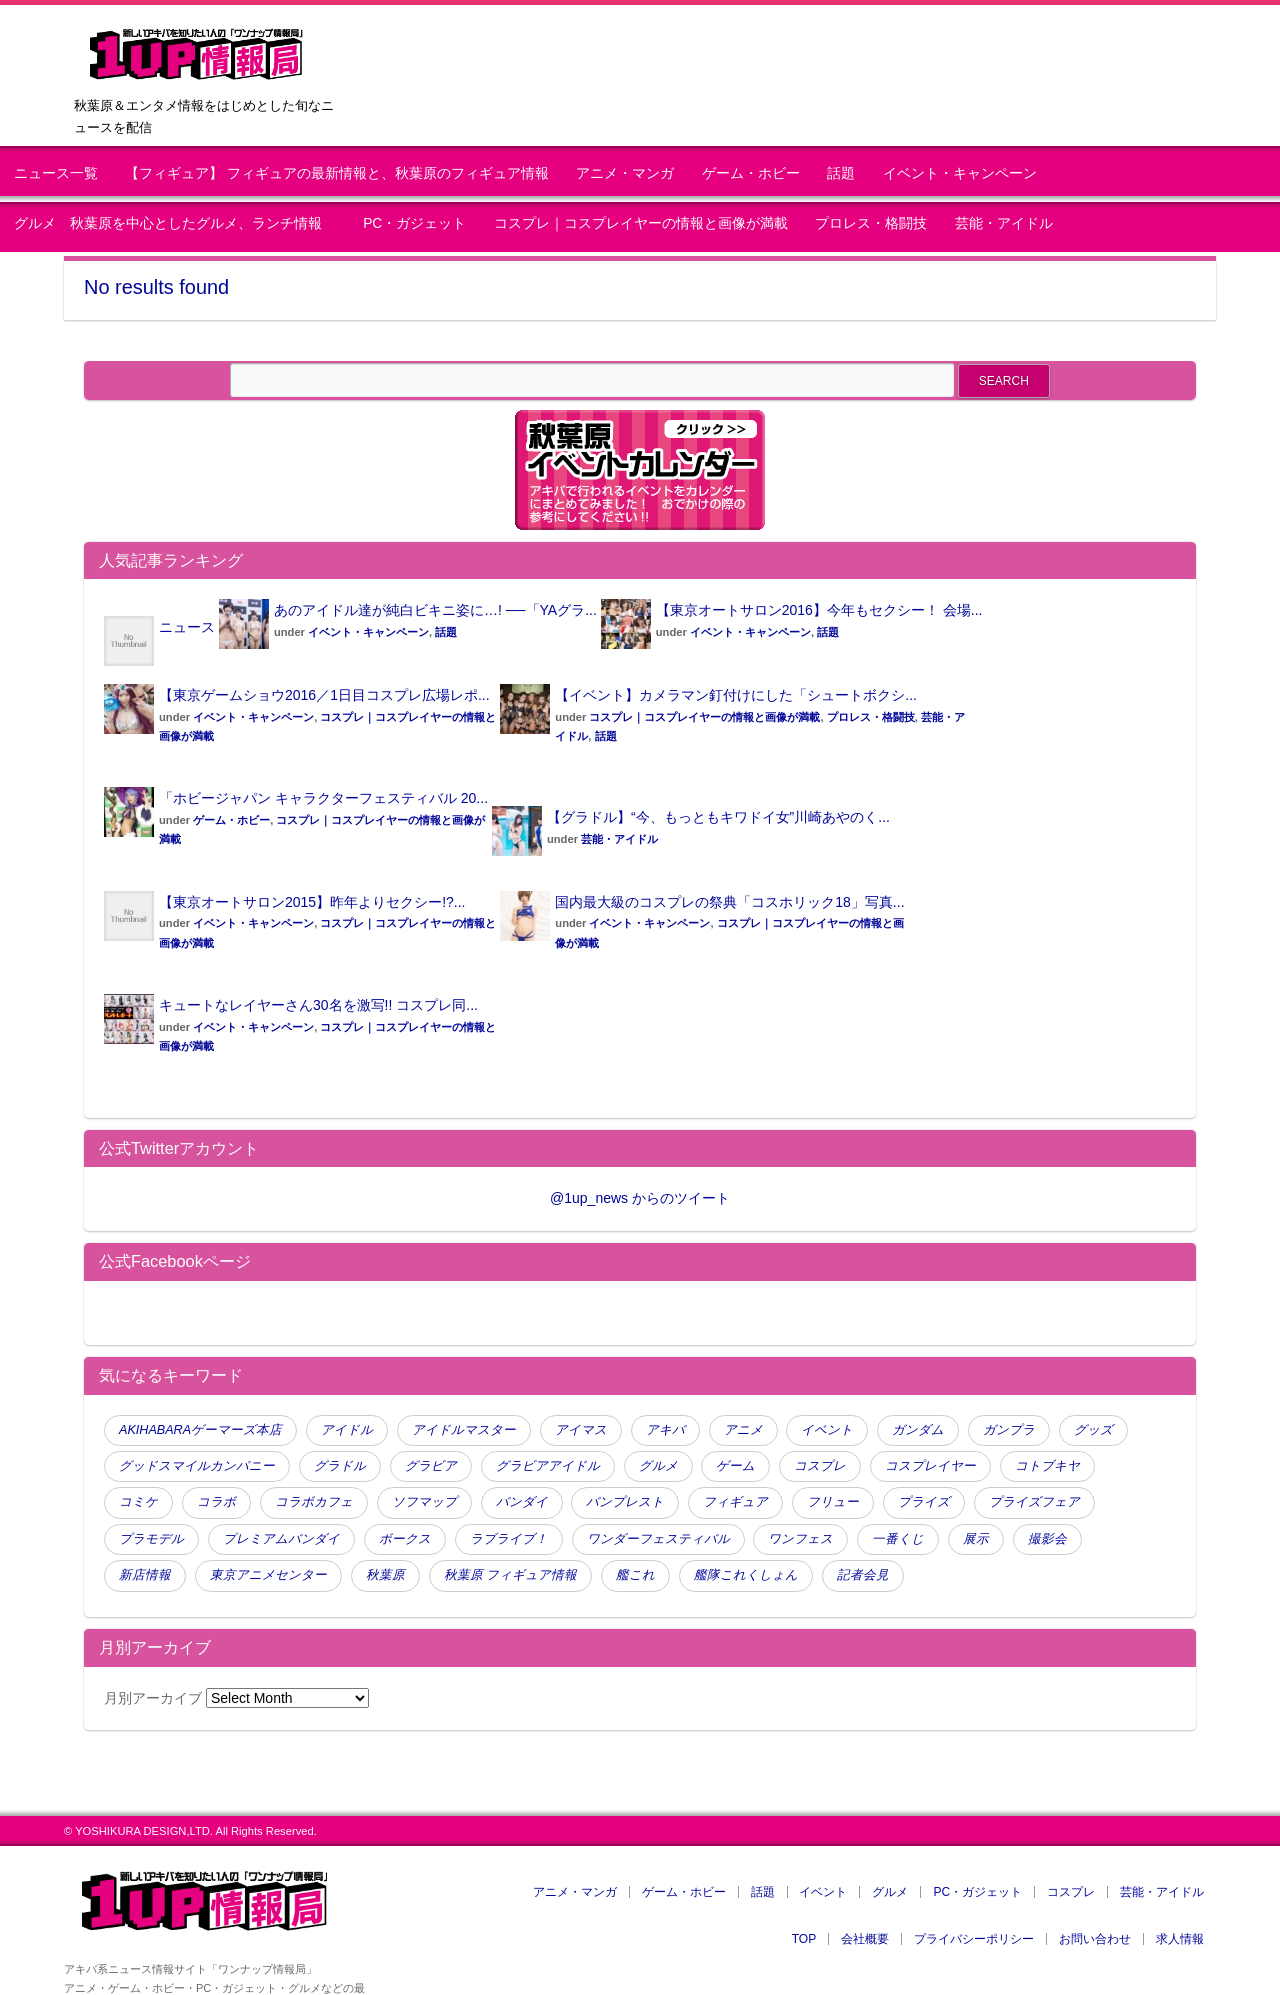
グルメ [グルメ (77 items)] (658, 1466)
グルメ (890, 1892)
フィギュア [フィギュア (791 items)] (735, 1502)
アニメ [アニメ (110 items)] (743, 1430)
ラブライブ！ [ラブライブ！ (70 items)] (509, 1539)
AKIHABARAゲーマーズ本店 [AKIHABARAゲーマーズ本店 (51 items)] (200, 1430)
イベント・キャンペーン (960, 173)
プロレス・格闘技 (871, 223)
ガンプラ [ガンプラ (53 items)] (1009, 1430)
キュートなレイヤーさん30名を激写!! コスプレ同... (318, 1005)
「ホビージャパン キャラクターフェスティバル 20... (323, 798)
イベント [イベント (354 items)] (827, 1430)
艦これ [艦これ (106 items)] (635, 1575)
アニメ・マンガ (625, 173)
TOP (804, 1939)
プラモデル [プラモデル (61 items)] (151, 1539)
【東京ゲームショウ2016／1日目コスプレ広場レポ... (324, 695)
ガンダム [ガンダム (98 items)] (918, 1430)
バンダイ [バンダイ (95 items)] (522, 1502)
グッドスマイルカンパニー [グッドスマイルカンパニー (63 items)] (197, 1466)
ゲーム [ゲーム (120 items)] (735, 1466)
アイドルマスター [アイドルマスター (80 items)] (464, 1430)
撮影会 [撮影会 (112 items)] (1047, 1539)
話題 (841, 173)
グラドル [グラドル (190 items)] (340, 1466)
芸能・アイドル (1004, 223)
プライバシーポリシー (974, 1939)
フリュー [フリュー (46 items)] (833, 1502)
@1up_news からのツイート (640, 1198)
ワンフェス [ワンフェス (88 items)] (800, 1539)
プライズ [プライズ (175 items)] (924, 1502)
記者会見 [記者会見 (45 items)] (863, 1575)
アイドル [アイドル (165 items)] (347, 1430)
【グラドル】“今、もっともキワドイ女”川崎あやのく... (718, 817)
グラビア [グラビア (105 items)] (431, 1466)
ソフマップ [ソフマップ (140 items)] (424, 1502)
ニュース (187, 627)
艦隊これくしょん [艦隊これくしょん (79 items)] (746, 1575)
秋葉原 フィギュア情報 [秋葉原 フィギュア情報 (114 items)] (511, 1575)
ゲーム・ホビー (751, 173)
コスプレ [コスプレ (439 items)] (820, 1466)
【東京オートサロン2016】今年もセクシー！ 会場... (819, 610)
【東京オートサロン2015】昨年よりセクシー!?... (312, 902)
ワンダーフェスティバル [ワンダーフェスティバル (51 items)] (658, 1539)
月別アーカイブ (153, 1698)
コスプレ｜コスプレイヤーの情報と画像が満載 (641, 223)
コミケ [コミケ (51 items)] (138, 1502)
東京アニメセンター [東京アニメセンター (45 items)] (268, 1575)
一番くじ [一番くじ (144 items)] (898, 1539)
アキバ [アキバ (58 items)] (665, 1430)
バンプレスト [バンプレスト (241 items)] (625, 1502)
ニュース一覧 (56, 173)
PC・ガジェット (414, 223)
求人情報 (1180, 1939)
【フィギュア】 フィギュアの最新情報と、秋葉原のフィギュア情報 (337, 173)
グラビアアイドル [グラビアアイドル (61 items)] (548, 1466)
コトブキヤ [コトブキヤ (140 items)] (1047, 1466)
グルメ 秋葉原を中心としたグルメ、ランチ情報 (175, 223)
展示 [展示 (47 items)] (976, 1539)
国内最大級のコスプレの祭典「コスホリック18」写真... (729, 902)
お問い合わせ (1095, 1939)
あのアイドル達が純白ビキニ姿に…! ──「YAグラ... (435, 610)
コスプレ (1071, 1892)
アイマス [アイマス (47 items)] (581, 1430)
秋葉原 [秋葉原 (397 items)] (385, 1575)
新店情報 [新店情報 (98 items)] (145, 1575)
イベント (823, 1892)
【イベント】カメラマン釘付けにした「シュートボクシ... (736, 695)
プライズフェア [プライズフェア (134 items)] (1034, 1502)
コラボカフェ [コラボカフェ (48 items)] (314, 1502)
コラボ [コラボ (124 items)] (216, 1502)
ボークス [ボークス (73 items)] (405, 1539)
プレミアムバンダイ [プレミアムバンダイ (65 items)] (281, 1539)
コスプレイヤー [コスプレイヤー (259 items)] (930, 1466)
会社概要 (865, 1939)
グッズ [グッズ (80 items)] (1093, 1430)
